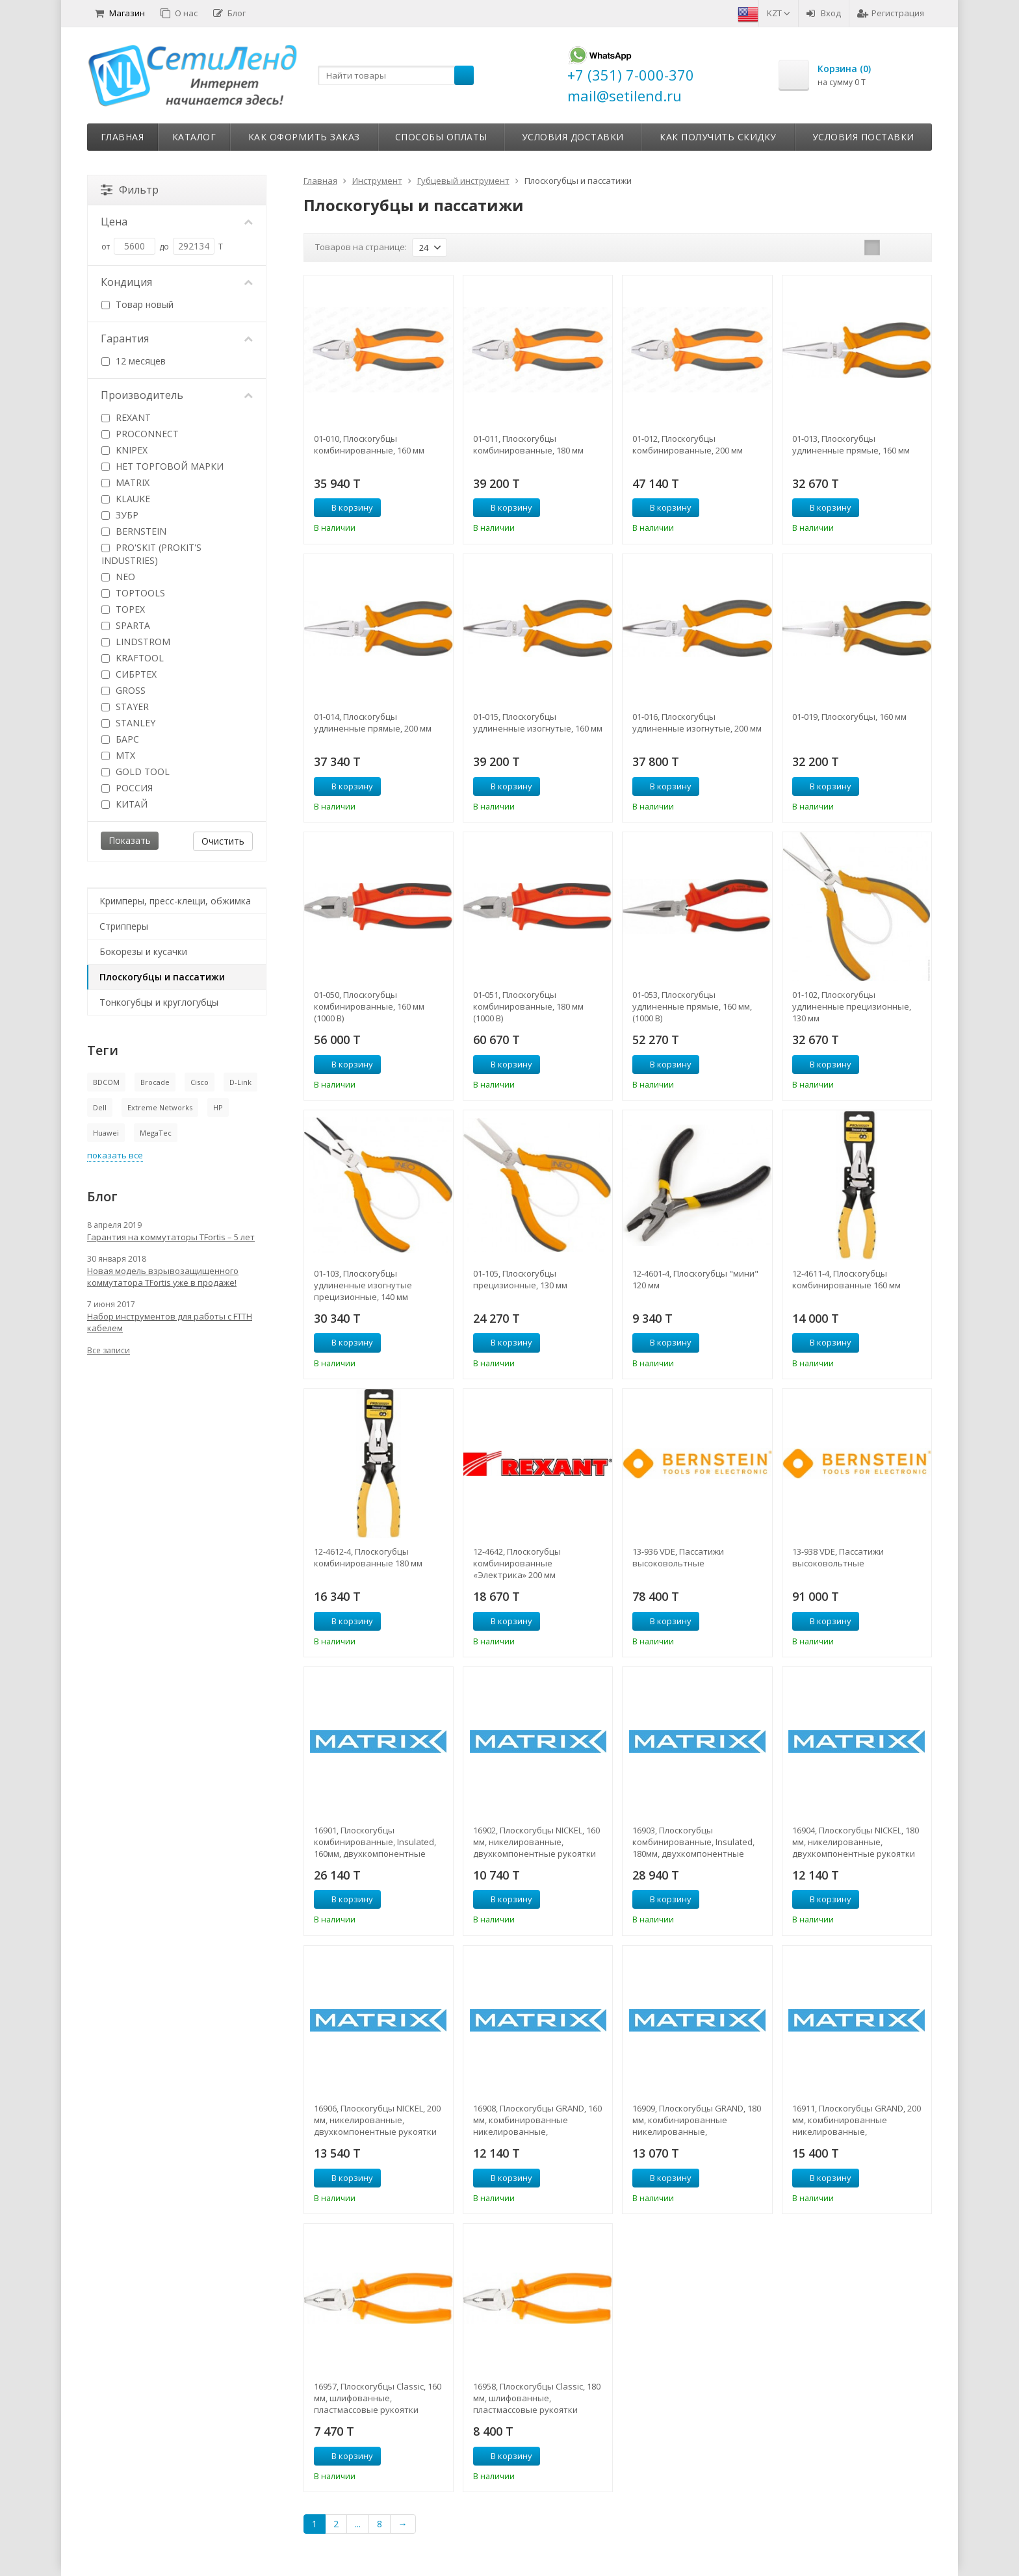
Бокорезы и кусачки (143, 951)
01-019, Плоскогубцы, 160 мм (849, 716)
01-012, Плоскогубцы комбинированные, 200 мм (687, 444)
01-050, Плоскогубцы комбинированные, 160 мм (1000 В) (369, 1006)
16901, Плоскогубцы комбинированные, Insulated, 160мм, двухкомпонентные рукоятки (375, 1841)
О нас (179, 13)
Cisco (199, 1082)
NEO (118, 576)
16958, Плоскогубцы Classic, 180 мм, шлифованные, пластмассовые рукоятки (536, 2398)
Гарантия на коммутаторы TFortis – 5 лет (171, 1237)
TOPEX (123, 609)
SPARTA (125, 625)
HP (218, 1107)
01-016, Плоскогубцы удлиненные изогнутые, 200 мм (697, 722)
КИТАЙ (124, 804)
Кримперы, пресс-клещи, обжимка (175, 901)
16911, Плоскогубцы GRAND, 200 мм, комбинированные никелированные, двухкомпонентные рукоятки (856, 2119)
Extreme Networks (159, 1107)
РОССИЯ (127, 788)
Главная (122, 137)
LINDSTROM (135, 641)
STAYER (125, 706)
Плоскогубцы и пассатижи (162, 977)
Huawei (106, 1133)
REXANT (126, 417)
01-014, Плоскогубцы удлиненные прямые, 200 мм (373, 722)
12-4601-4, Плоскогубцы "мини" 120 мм (695, 1279)
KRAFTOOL (132, 658)
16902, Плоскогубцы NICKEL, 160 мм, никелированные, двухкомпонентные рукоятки (536, 1841)
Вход (823, 13)
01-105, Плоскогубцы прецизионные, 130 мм (520, 1279)
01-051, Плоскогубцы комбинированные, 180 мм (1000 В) (528, 1006)
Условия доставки (573, 137)
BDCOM (106, 1082)
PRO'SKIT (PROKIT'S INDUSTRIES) (151, 554)
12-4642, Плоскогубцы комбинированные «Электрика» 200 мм (517, 1563)
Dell (100, 1107)
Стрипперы (123, 926)
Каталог (194, 137)
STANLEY (128, 723)
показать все (115, 1155)
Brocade (155, 1082)
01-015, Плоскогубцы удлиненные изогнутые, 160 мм (537, 722)
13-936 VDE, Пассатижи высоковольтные (678, 1557)
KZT (778, 13)
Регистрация (890, 13)
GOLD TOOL (135, 771)
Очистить (222, 841)
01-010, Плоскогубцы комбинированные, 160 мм (369, 444)
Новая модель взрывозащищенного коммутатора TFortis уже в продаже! (163, 1276)
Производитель (177, 395)
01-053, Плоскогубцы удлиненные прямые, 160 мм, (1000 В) (692, 1006)
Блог (229, 13)
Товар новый (137, 304)
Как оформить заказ (304, 137)
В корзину (345, 507)
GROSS (123, 690)
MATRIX (125, 482)
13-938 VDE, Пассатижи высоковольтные (838, 1557)
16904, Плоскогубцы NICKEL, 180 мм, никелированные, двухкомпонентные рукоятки (855, 1841)
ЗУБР (119, 515)
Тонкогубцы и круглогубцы (158, 1002)
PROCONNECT (140, 433)
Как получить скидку (718, 137)
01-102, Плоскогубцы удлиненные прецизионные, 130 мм (851, 1006)
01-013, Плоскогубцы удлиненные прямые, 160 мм (851, 444)
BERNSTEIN (133, 531)
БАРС (120, 739)
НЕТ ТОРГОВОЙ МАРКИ (162, 466)
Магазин (120, 13)
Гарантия (177, 338)
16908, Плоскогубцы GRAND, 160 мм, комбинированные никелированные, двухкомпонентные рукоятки (537, 2119)
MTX (118, 755)
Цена (177, 221)
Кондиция (177, 281)
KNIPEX (124, 450)
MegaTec (156, 1133)
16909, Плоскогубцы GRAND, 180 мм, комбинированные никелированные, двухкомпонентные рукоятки (696, 2119)
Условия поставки (863, 137)
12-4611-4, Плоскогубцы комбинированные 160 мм (846, 1279)
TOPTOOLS (133, 593)
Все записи (108, 1350)
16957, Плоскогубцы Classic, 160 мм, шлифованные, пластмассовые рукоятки (377, 2398)
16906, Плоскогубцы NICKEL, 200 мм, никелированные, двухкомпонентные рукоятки (377, 2119)
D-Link (240, 1082)
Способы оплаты (441, 137)
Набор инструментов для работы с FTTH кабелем (169, 1322)
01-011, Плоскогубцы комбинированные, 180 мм (528, 444)
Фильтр (130, 190)
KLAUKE (125, 498)
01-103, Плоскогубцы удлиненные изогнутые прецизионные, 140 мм (363, 1285)
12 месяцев (133, 361)
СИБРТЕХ (129, 674)
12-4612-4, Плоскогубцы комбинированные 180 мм (368, 1557)
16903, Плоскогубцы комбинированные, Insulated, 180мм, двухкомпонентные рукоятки (693, 1841)
